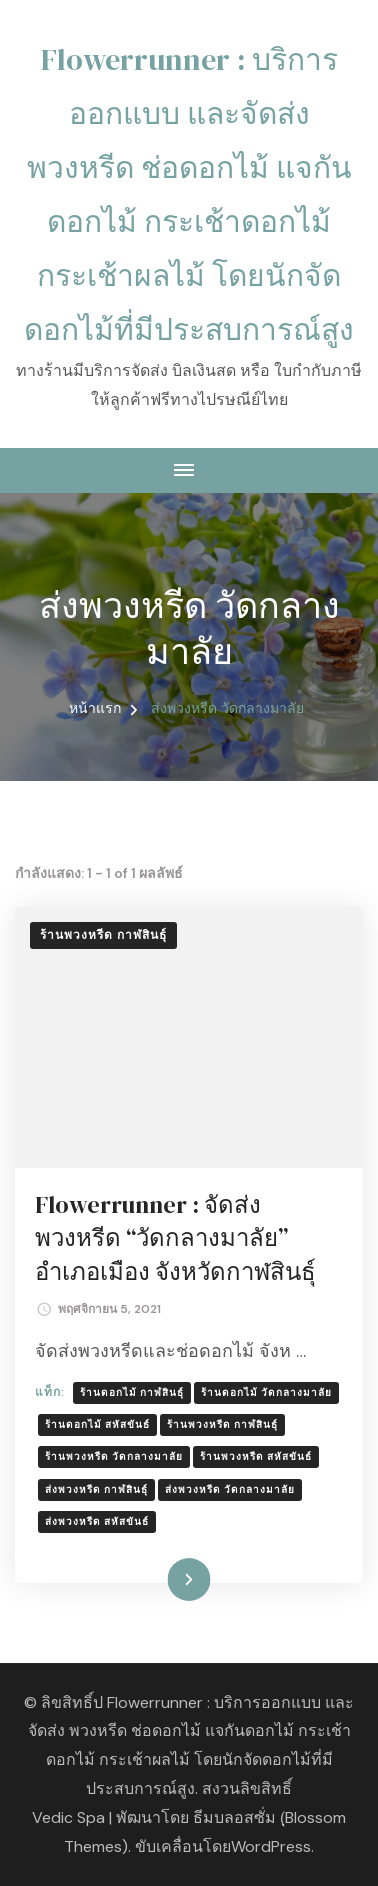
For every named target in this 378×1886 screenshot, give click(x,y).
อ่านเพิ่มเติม (158, 1579)
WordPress (271, 1846)
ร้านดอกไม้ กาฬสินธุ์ (132, 1392)
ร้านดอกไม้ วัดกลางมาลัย (266, 1392)
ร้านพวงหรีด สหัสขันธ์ (256, 1456)
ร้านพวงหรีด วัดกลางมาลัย (114, 1456)
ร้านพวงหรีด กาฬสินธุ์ (103, 935)
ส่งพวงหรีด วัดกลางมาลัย (230, 1489)
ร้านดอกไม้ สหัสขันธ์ (97, 1424)
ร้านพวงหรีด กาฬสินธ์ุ (222, 1424)
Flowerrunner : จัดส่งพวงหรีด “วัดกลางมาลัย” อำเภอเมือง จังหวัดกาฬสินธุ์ (175, 1238)
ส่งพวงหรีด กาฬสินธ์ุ (96, 1489)
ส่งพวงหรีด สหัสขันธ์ (97, 1521)
